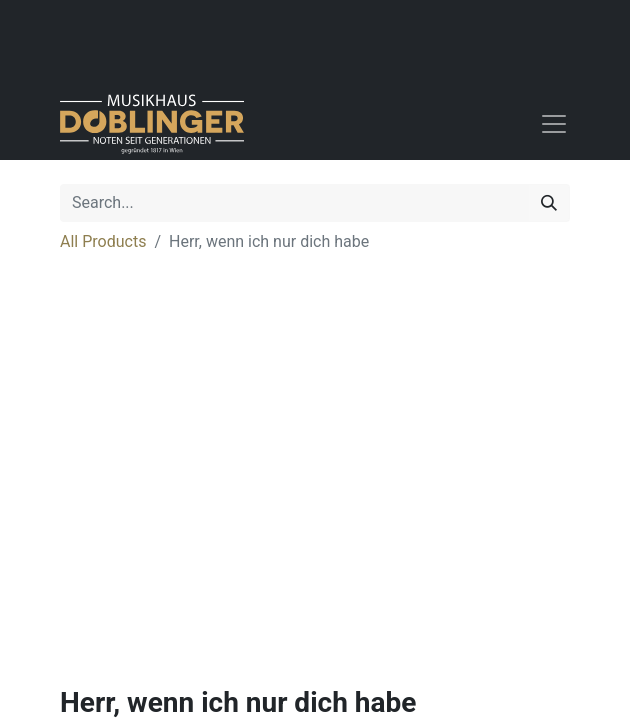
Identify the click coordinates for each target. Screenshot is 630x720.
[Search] (549, 203)
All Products (103, 241)
